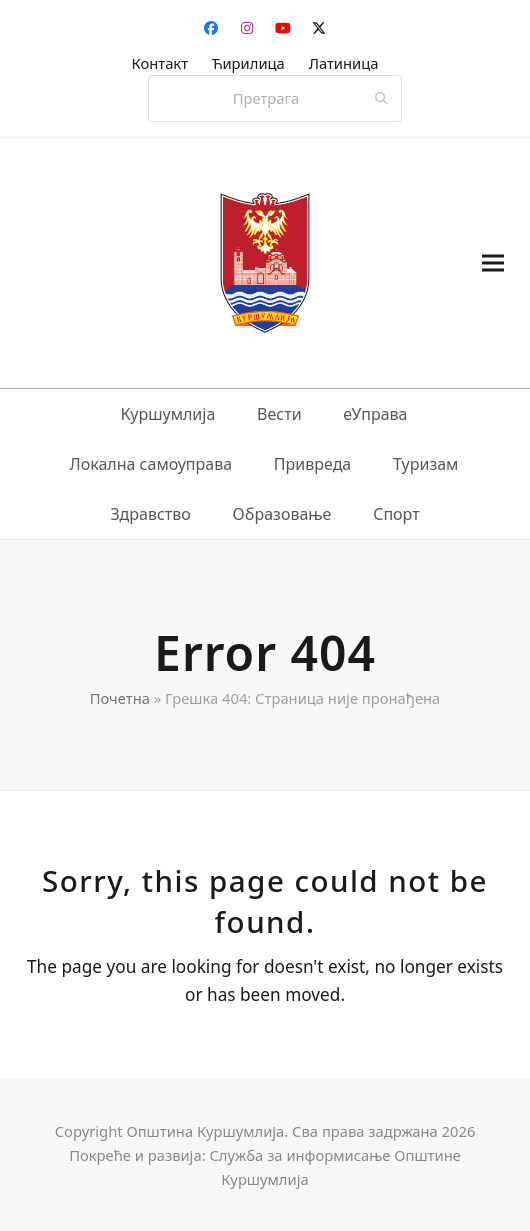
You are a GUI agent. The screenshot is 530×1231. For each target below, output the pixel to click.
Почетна (120, 698)
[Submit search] (381, 99)
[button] (493, 263)
